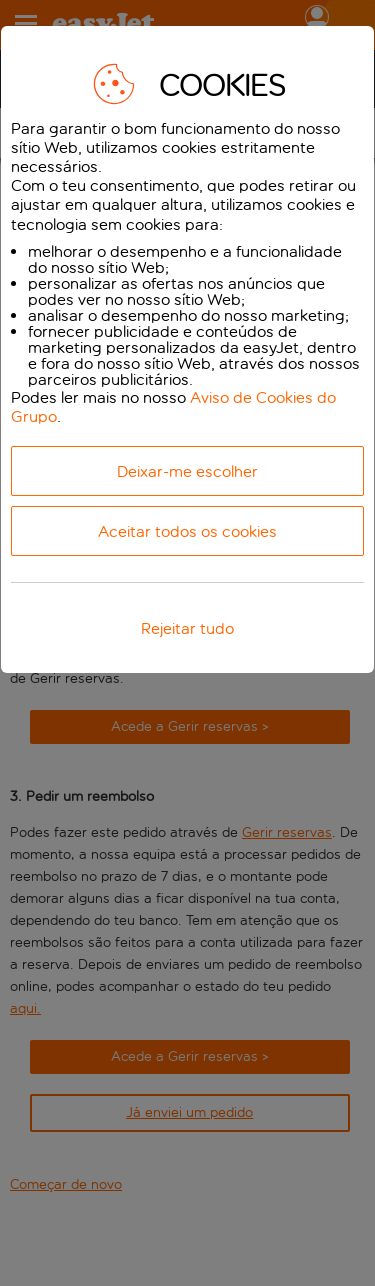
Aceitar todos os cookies (187, 531)
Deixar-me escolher (187, 471)
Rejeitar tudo (187, 628)
